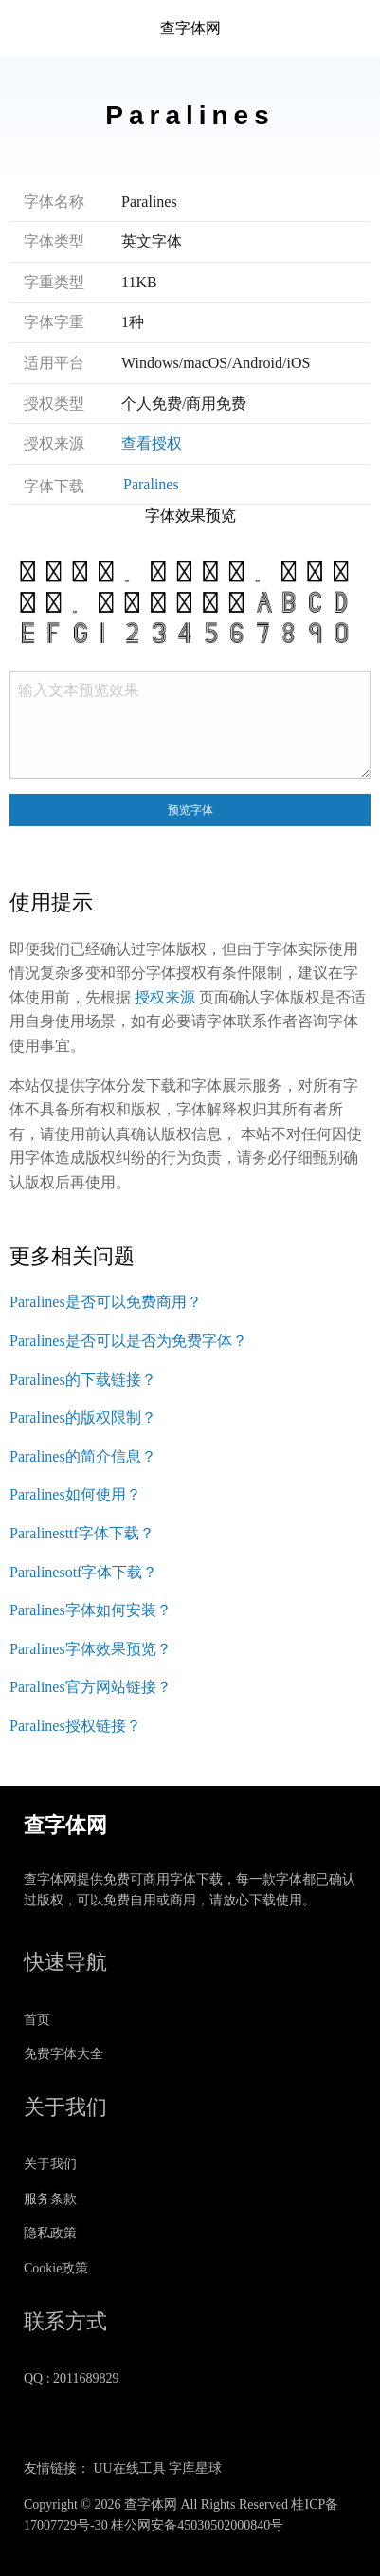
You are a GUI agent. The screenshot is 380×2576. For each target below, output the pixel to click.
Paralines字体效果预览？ (90, 1649)
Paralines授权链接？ (75, 1726)
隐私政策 (50, 2233)
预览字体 (190, 810)
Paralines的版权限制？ (82, 1417)
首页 (37, 2020)
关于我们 (50, 2164)
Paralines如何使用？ (75, 1494)
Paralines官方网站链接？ (90, 1687)
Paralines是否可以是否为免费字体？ (128, 1341)
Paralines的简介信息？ (82, 1456)
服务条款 (50, 2199)
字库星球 (195, 2468)
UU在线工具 (130, 2468)
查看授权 (151, 443)
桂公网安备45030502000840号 (197, 2525)
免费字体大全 (63, 2054)
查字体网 (190, 28)
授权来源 (165, 997)
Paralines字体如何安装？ (90, 1610)
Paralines (151, 484)
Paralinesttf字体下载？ (81, 1533)
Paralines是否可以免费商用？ (105, 1302)
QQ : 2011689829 (71, 2378)
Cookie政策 (56, 2268)
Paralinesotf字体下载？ (83, 1572)
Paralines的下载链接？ (82, 1379)
